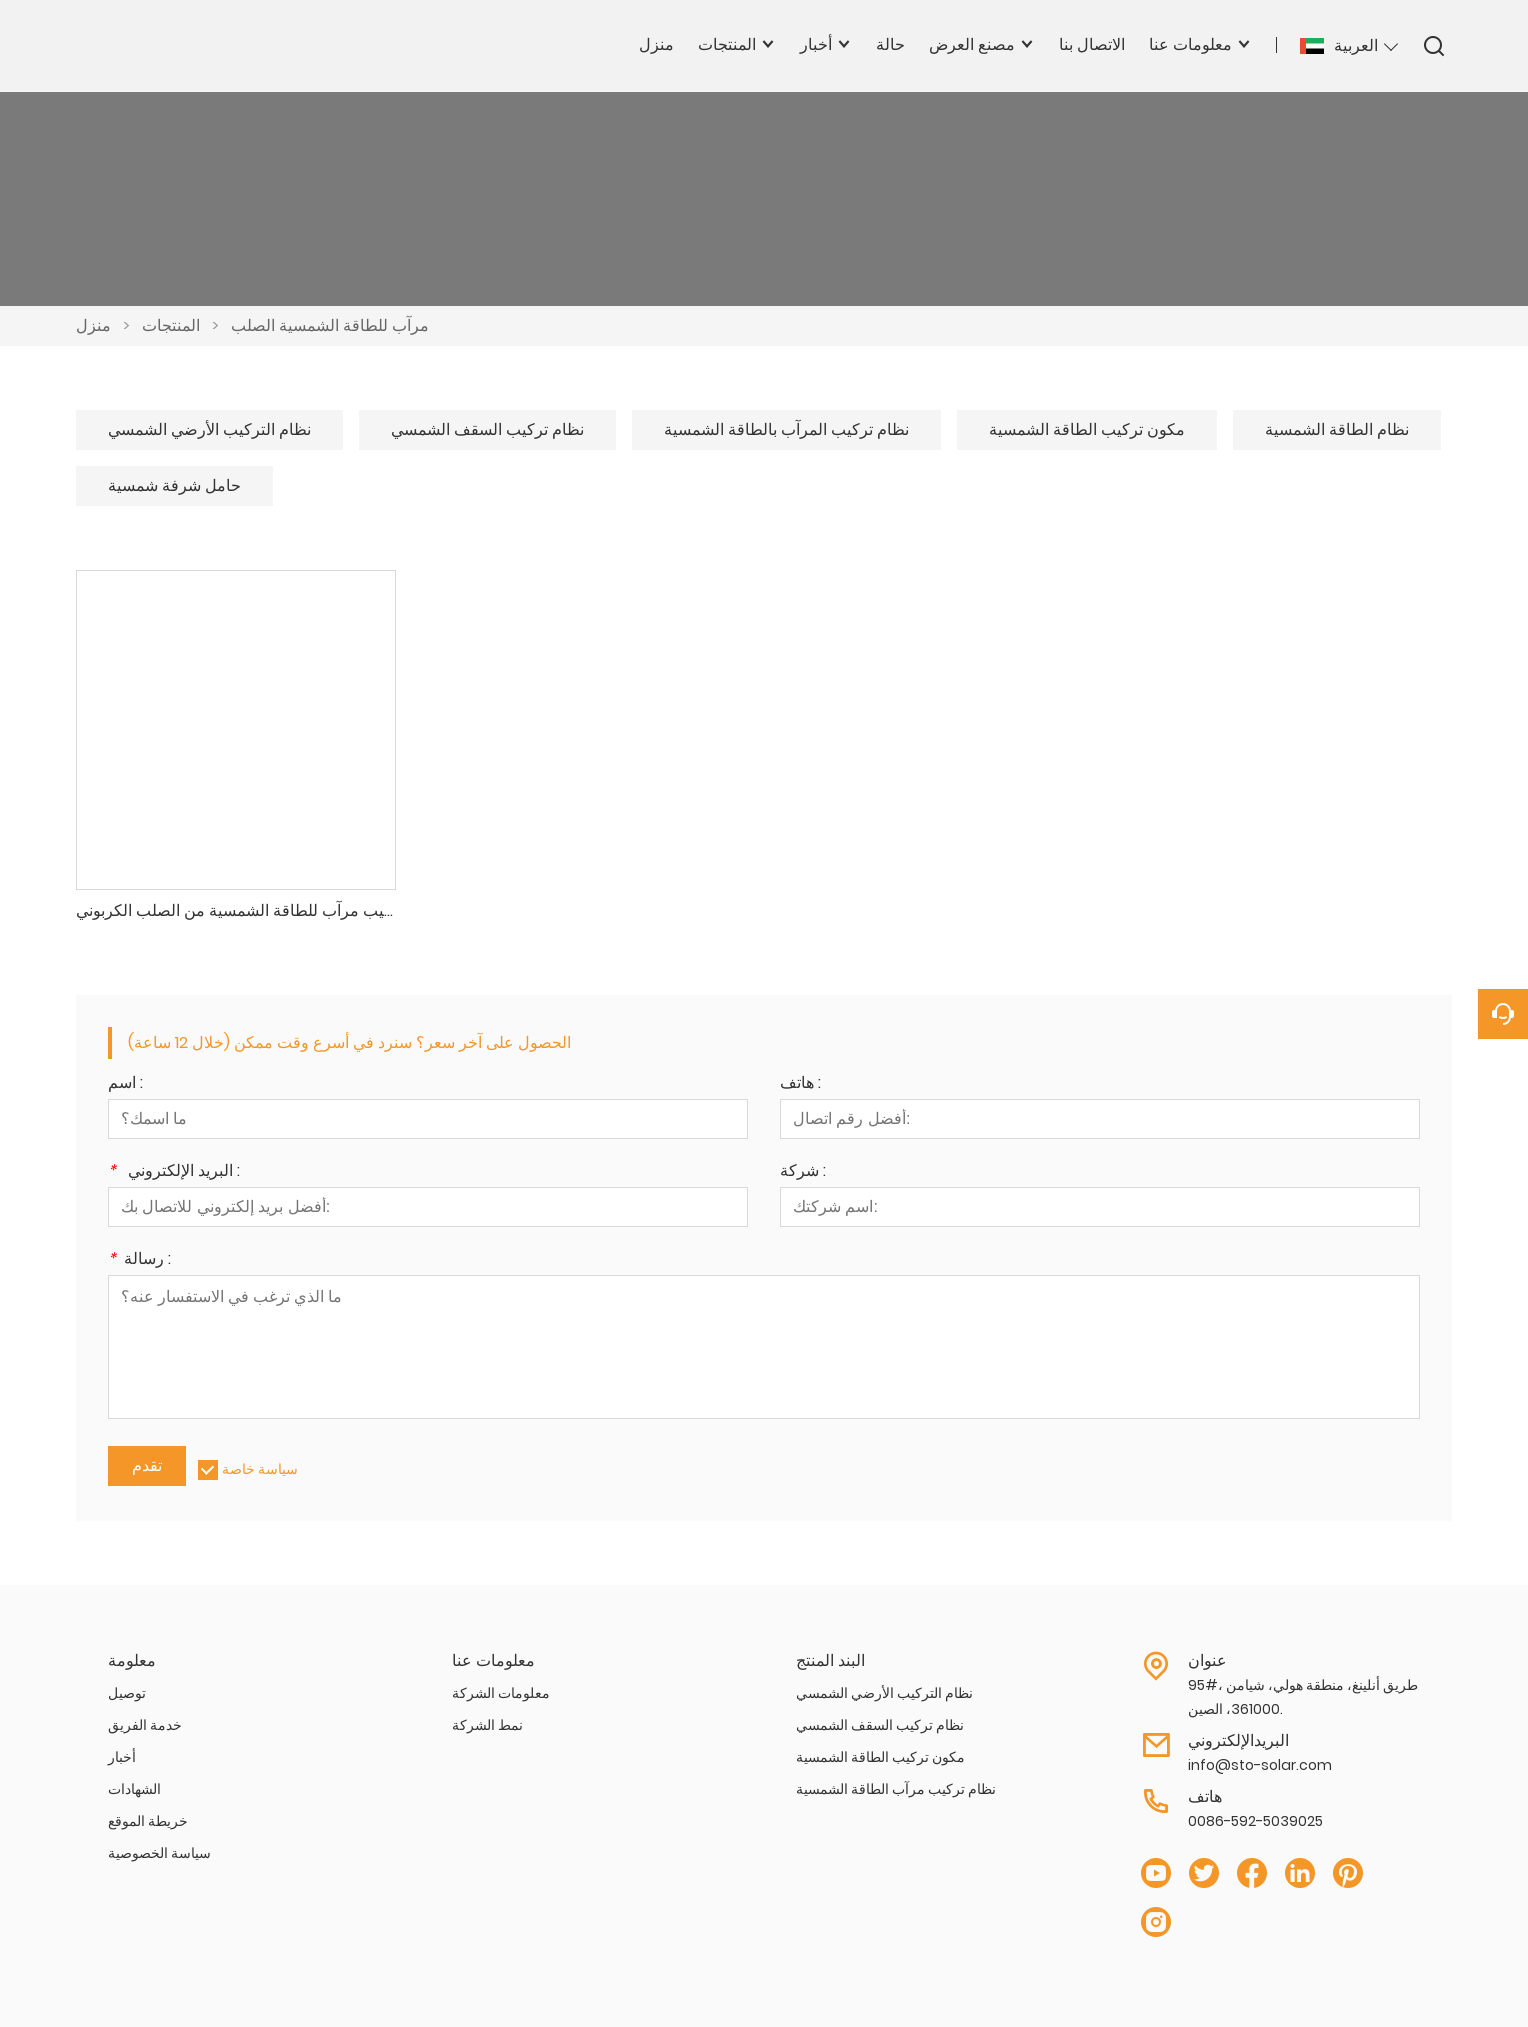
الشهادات (134, 1789)
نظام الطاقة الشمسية (1337, 429)
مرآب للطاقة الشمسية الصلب (330, 325)
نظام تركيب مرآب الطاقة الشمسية (896, 1789)
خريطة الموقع (148, 1821)
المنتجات (171, 325)
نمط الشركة (487, 1725)
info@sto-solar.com (1260, 1765)
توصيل (127, 1693)
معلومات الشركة (501, 1693)
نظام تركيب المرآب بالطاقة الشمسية (786, 429)
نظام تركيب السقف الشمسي (487, 429)
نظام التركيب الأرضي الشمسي (209, 429)
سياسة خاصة (260, 1469)
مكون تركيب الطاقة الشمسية (1087, 429)
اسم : (125, 1084)
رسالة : (139, 1260)
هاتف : (800, 1084)
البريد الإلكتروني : (174, 1172)
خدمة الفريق (145, 1725)
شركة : (803, 1172)
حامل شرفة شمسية (174, 485)
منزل (93, 325)
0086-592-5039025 (1255, 1821)
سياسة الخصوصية (159, 1853)
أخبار (122, 1757)
